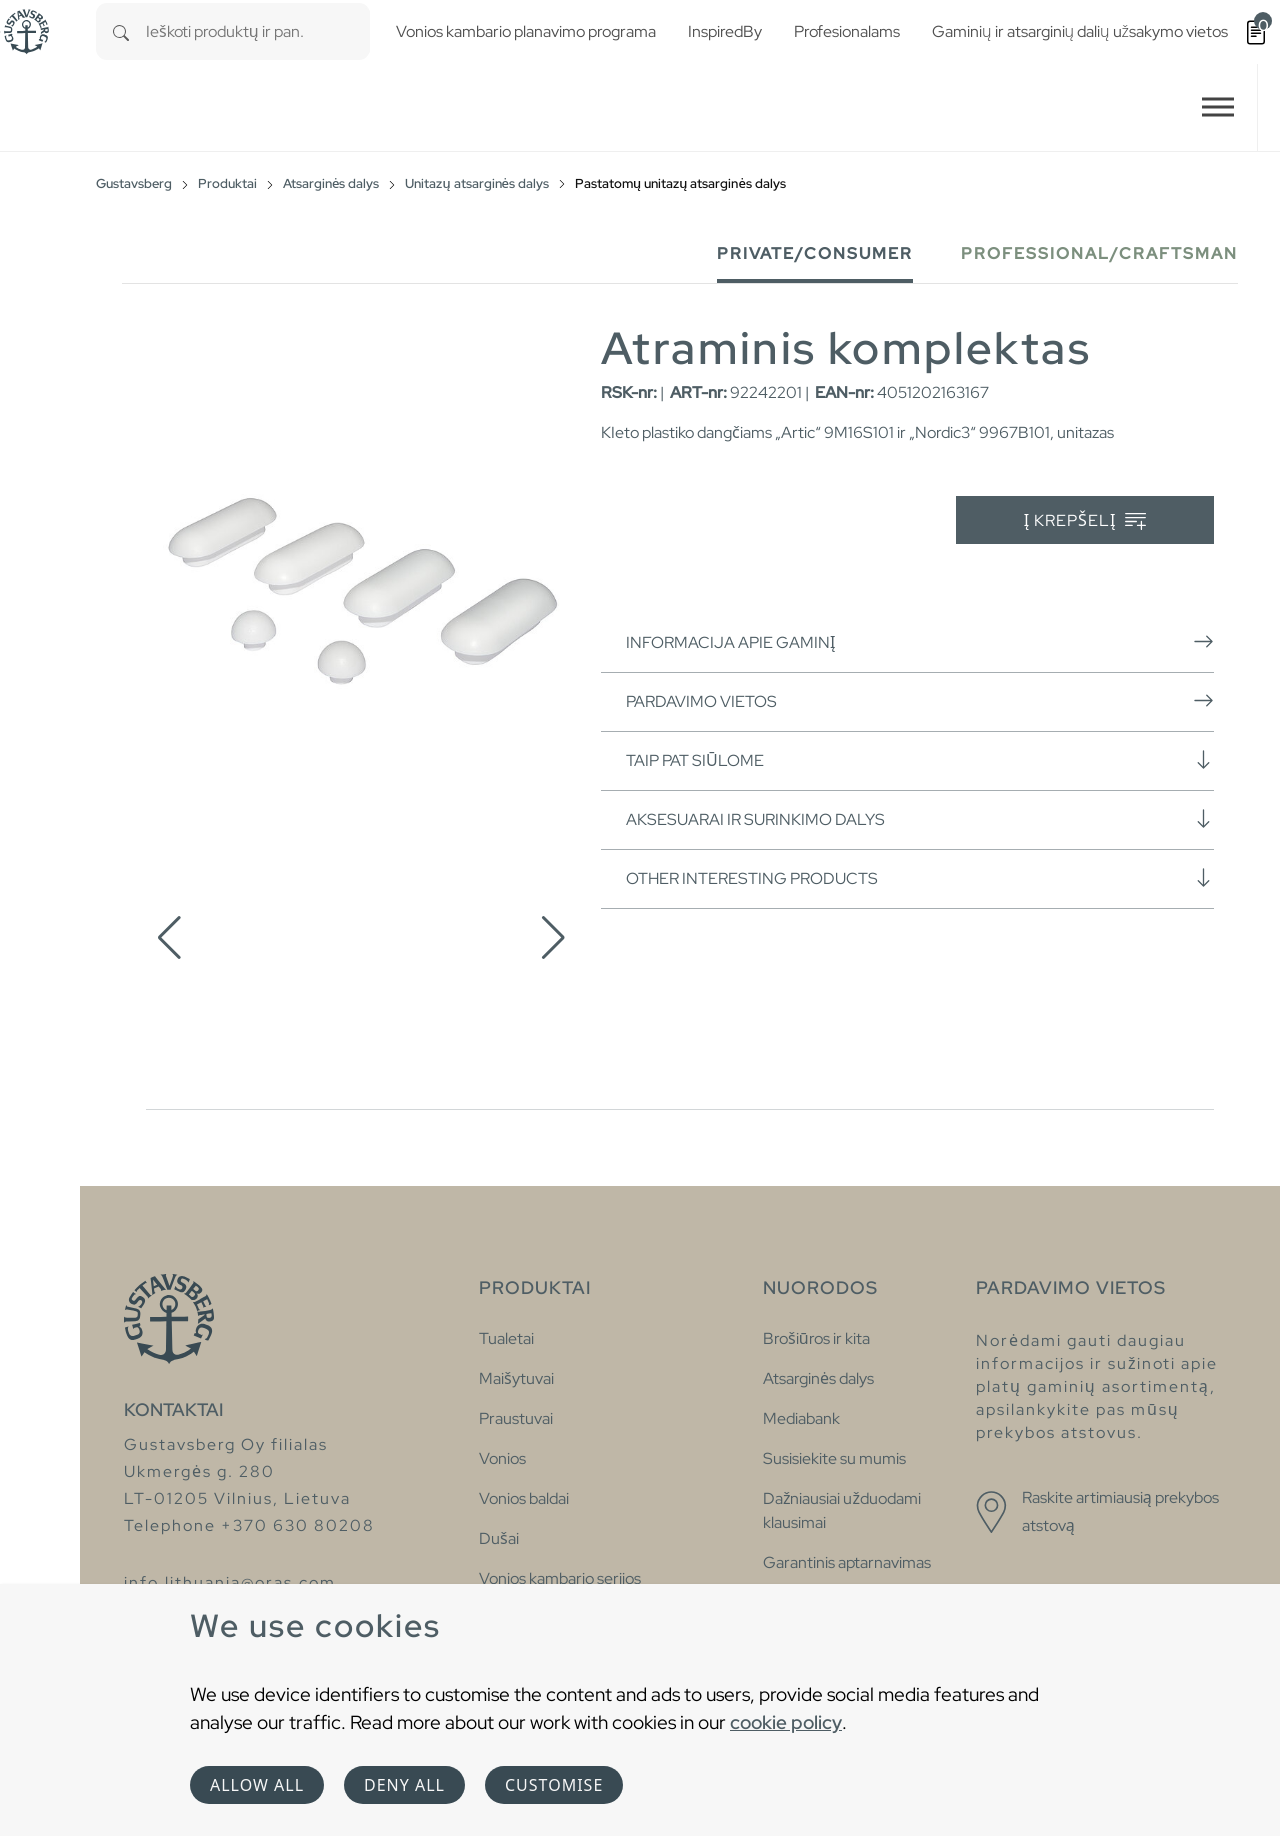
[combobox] (258, 31)
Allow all (257, 1785)
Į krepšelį (1085, 521)
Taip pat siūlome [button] (920, 760)
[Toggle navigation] (1218, 107)
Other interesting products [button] (920, 878)
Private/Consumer (815, 253)
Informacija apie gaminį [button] (920, 642)
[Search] (121, 31)
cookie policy (786, 1722)
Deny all (404, 1785)
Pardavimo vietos (920, 701)
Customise (554, 1785)
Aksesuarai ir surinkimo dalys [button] (920, 819)
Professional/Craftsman (1099, 253)
